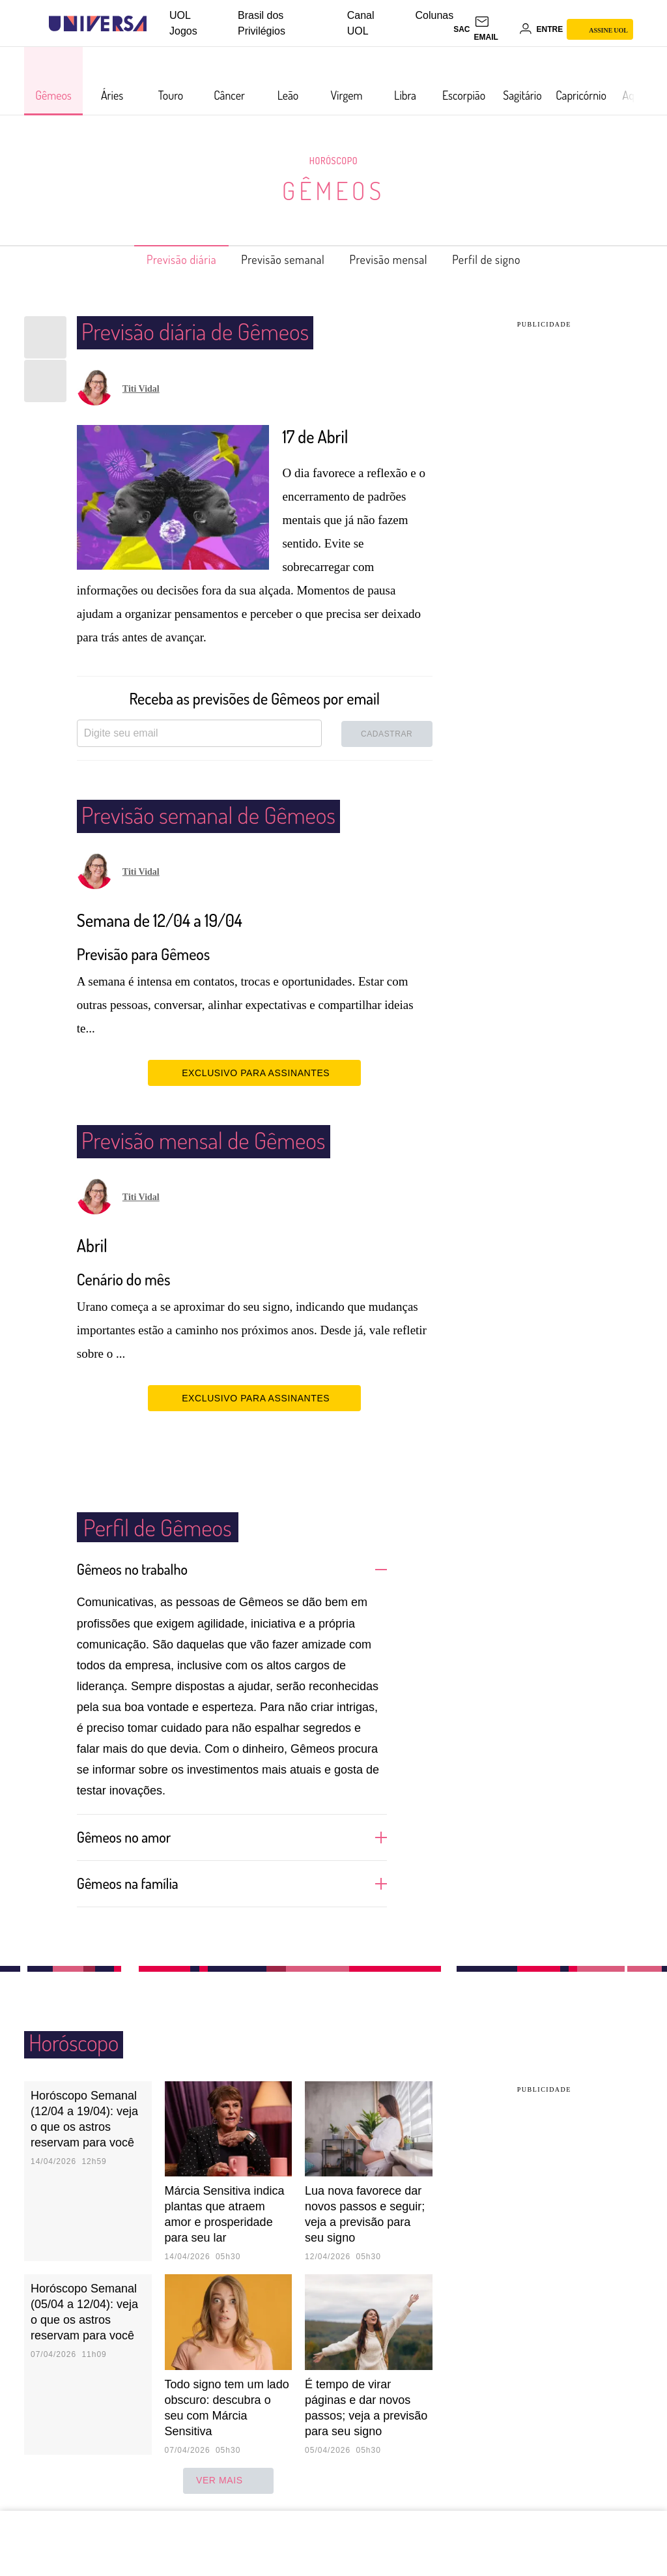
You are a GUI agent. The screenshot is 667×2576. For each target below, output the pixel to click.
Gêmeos (334, 190)
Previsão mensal (397, 259)
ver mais (228, 2479)
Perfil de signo (508, 259)
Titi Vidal (141, 389)
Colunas (435, 15)
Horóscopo (333, 160)
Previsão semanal (276, 259)
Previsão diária (160, 259)
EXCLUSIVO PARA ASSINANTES (254, 1072)
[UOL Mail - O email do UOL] (494, 29)
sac (461, 29)
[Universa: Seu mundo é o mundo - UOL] (98, 23)
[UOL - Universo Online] (158, 23)
